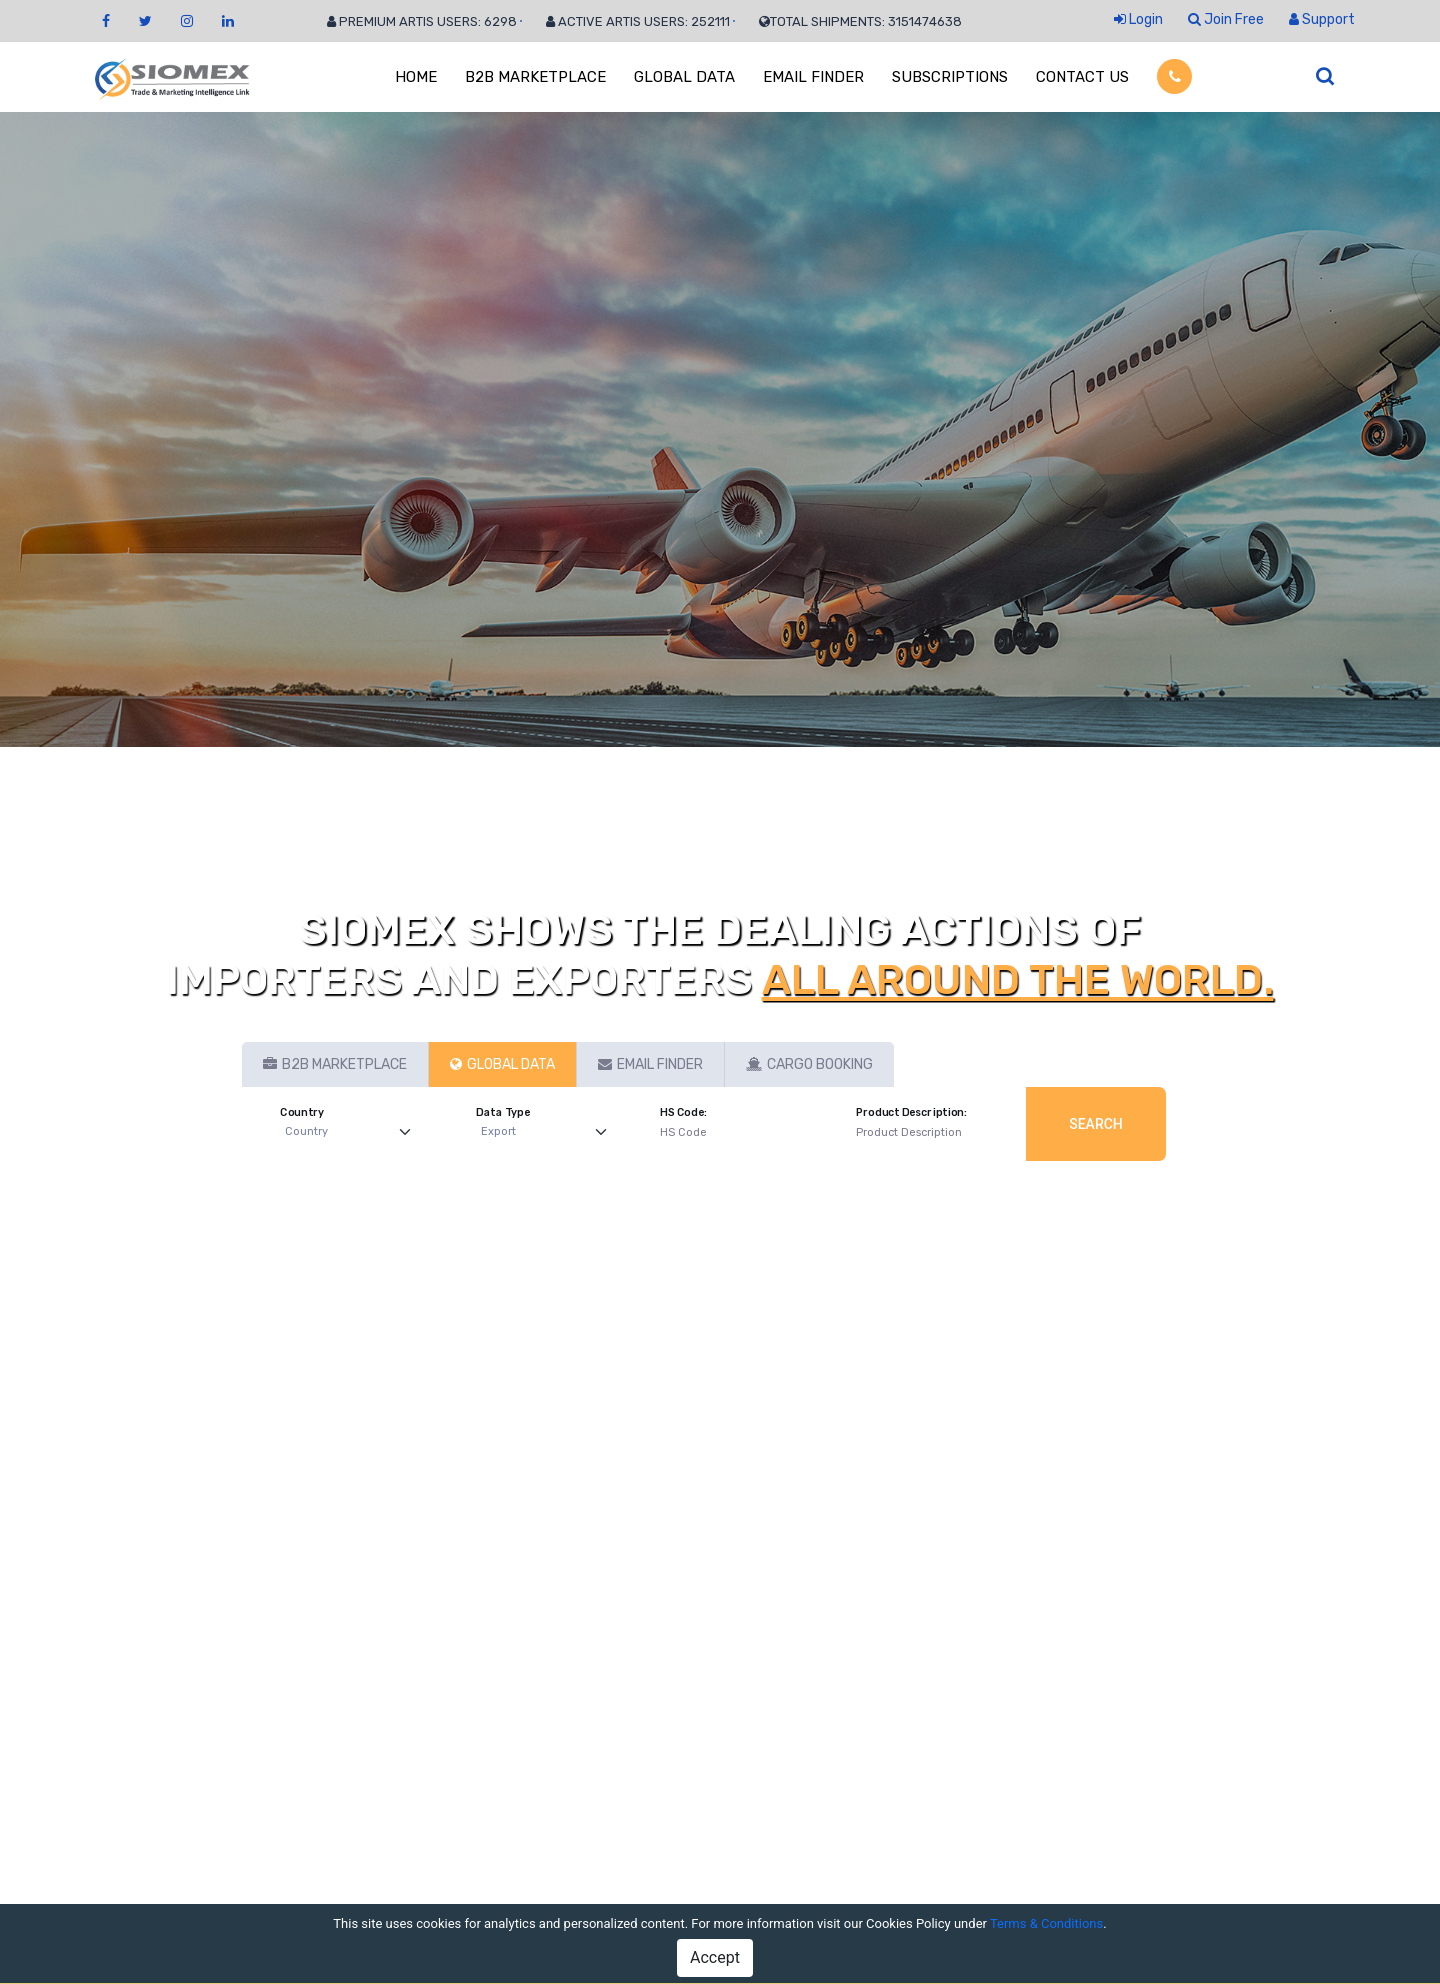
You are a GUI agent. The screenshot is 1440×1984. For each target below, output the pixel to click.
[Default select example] (352, 1132)
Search (1096, 1124)
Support (1322, 19)
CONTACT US (1082, 77)
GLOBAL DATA (684, 77)
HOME (416, 77)
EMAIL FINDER (813, 77)
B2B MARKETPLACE (535, 77)
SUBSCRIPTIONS (950, 77)
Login (1138, 19)
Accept (715, 1957)
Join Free (1226, 19)
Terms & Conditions (1046, 1923)
